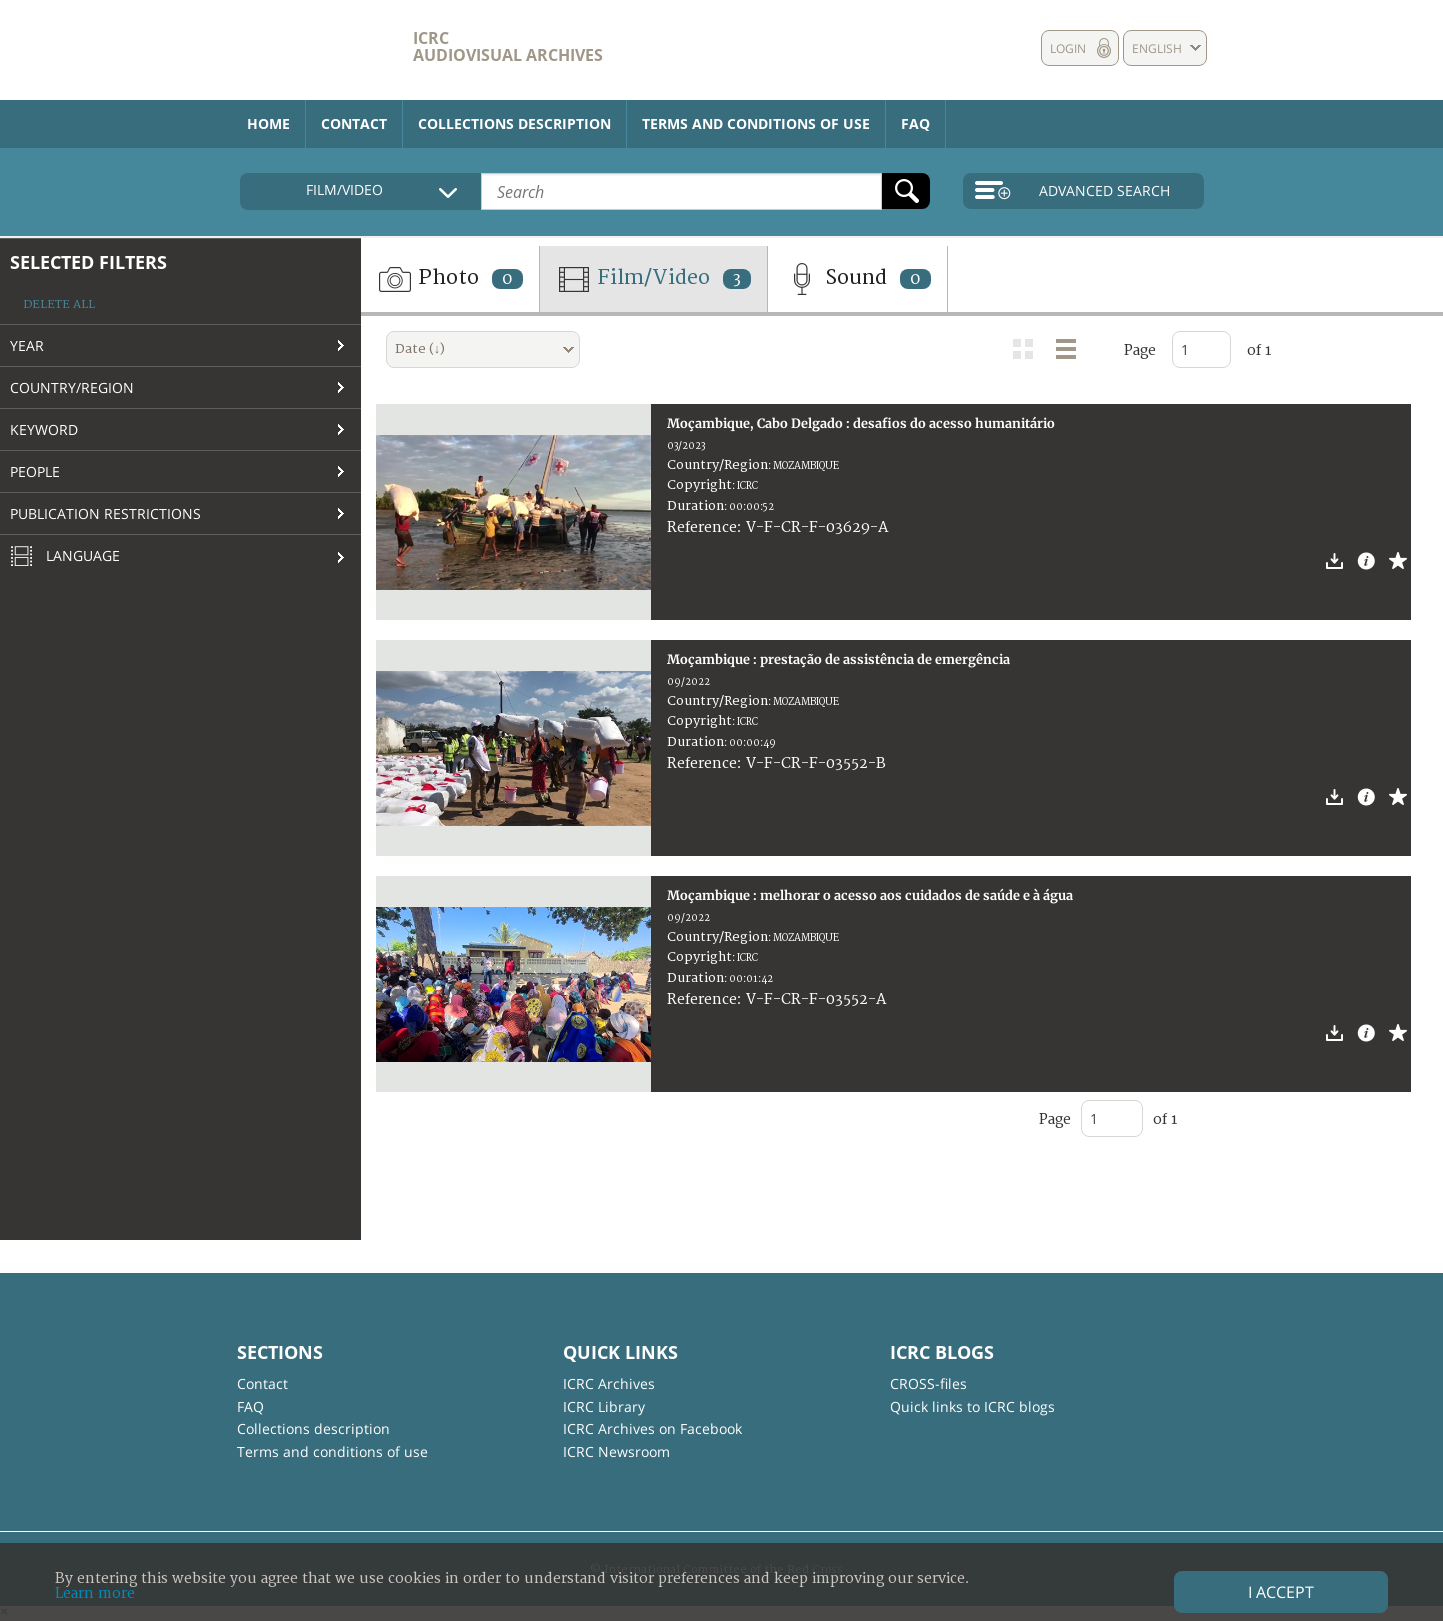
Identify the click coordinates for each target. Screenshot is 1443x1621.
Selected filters (88, 262)
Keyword (44, 429)
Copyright (699, 485)
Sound (857, 279)
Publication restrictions (105, 513)
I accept (1281, 1592)
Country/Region (72, 387)
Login (1068, 48)
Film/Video (653, 279)
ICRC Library (604, 1406)
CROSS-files (928, 1383)
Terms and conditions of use (756, 123)
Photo (450, 279)
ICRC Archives (609, 1383)
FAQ (915, 123)
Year (27, 345)
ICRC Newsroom (616, 1451)
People (35, 471)
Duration (695, 506)
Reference (702, 527)
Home (268, 123)
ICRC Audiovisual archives (508, 46)
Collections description (514, 123)
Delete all (59, 304)
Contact (354, 123)
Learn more (95, 1593)
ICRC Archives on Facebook (652, 1428)
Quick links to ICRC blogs (972, 1406)
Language (65, 557)
